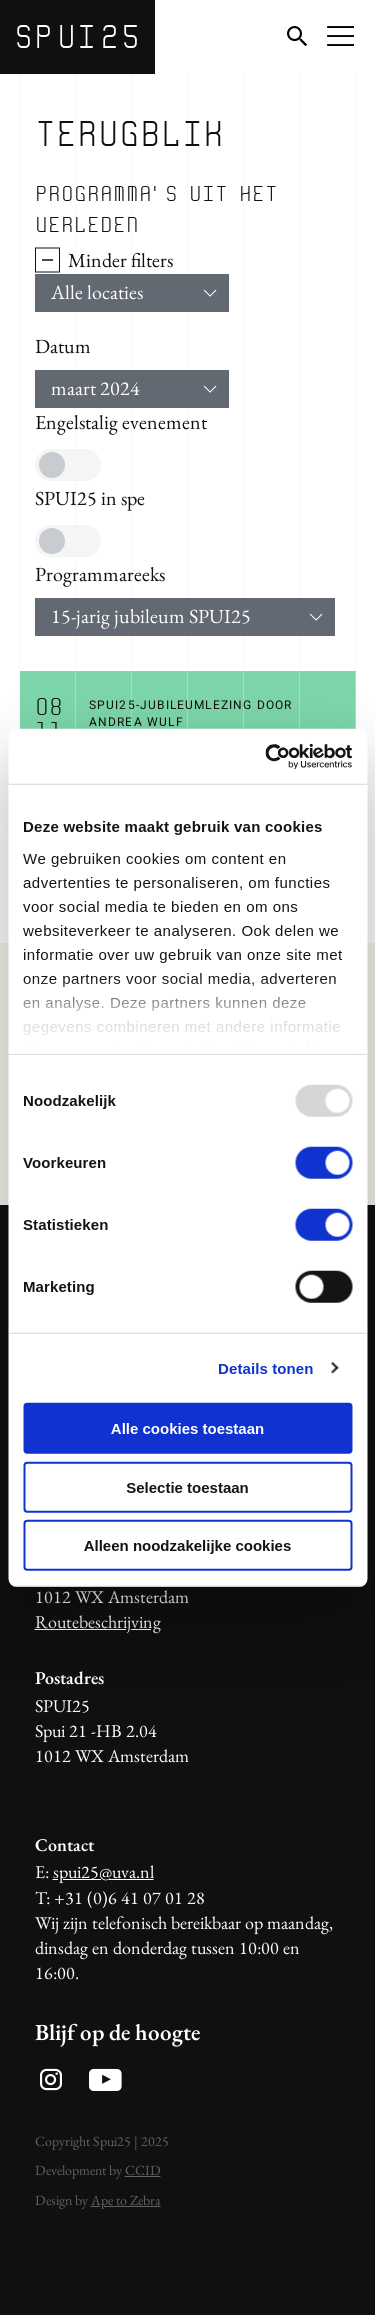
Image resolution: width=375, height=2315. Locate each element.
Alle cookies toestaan (187, 1428)
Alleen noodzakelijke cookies (188, 1545)
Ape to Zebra (126, 2200)
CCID (143, 2170)
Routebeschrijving (98, 1621)
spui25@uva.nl (103, 1871)
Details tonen (265, 1367)
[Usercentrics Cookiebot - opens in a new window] (267, 756)
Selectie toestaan (187, 1486)
